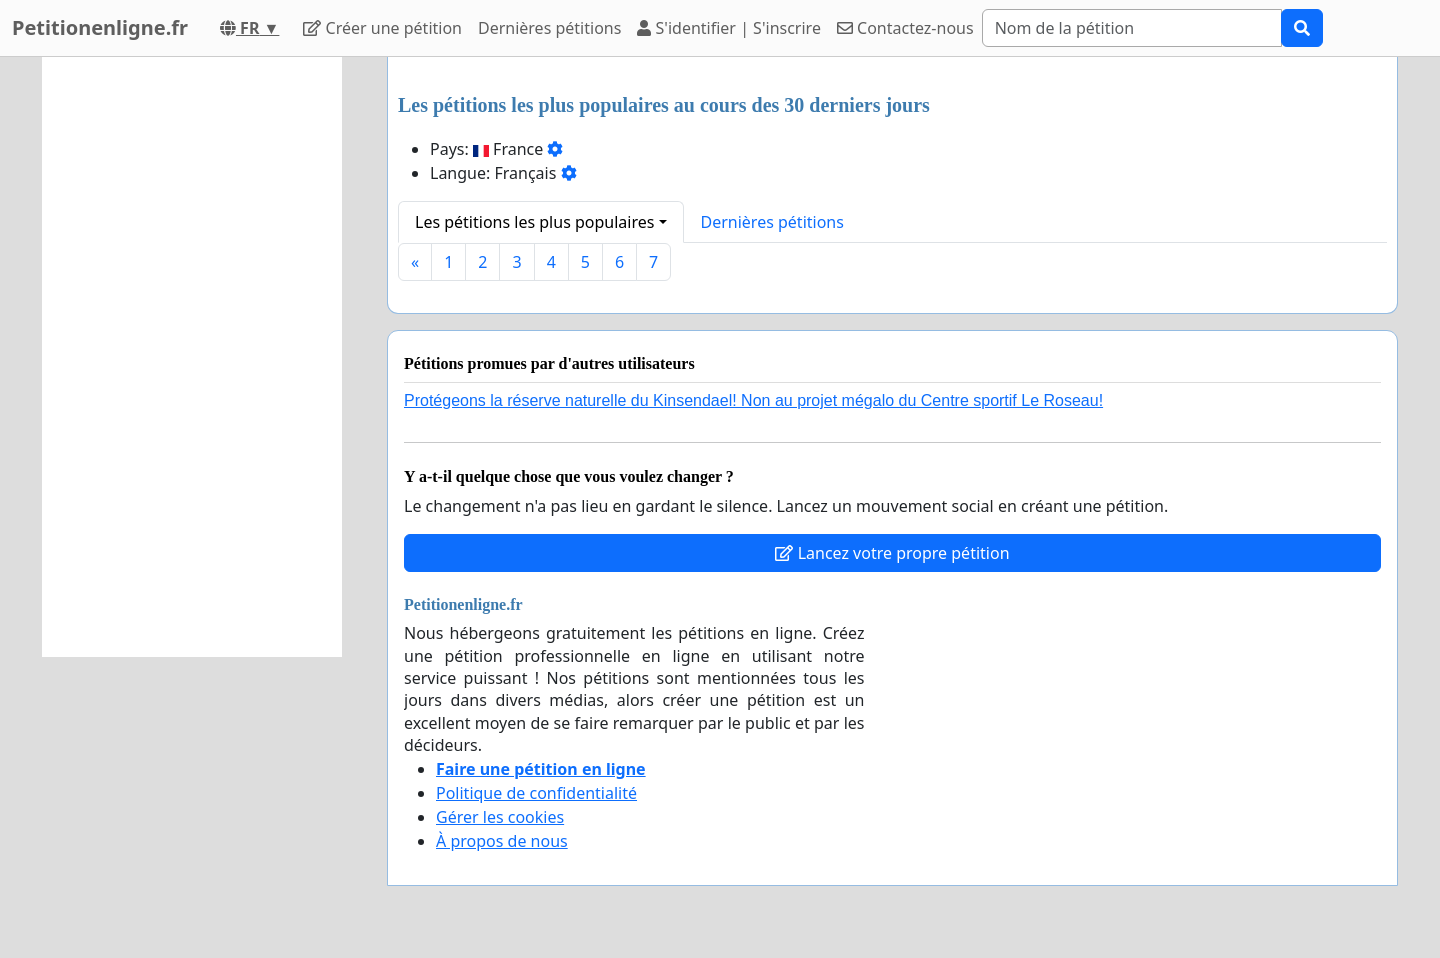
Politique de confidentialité (536, 793)
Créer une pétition (382, 28)
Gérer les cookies (500, 817)
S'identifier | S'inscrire (729, 28)
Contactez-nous (905, 28)
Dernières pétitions (549, 28)
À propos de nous (502, 841)
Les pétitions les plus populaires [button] (534, 222)
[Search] (1132, 28)
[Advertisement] (192, 357)
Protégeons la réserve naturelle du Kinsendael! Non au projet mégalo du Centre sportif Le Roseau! (753, 400)
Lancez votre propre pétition (892, 553)
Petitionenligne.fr (100, 27)
